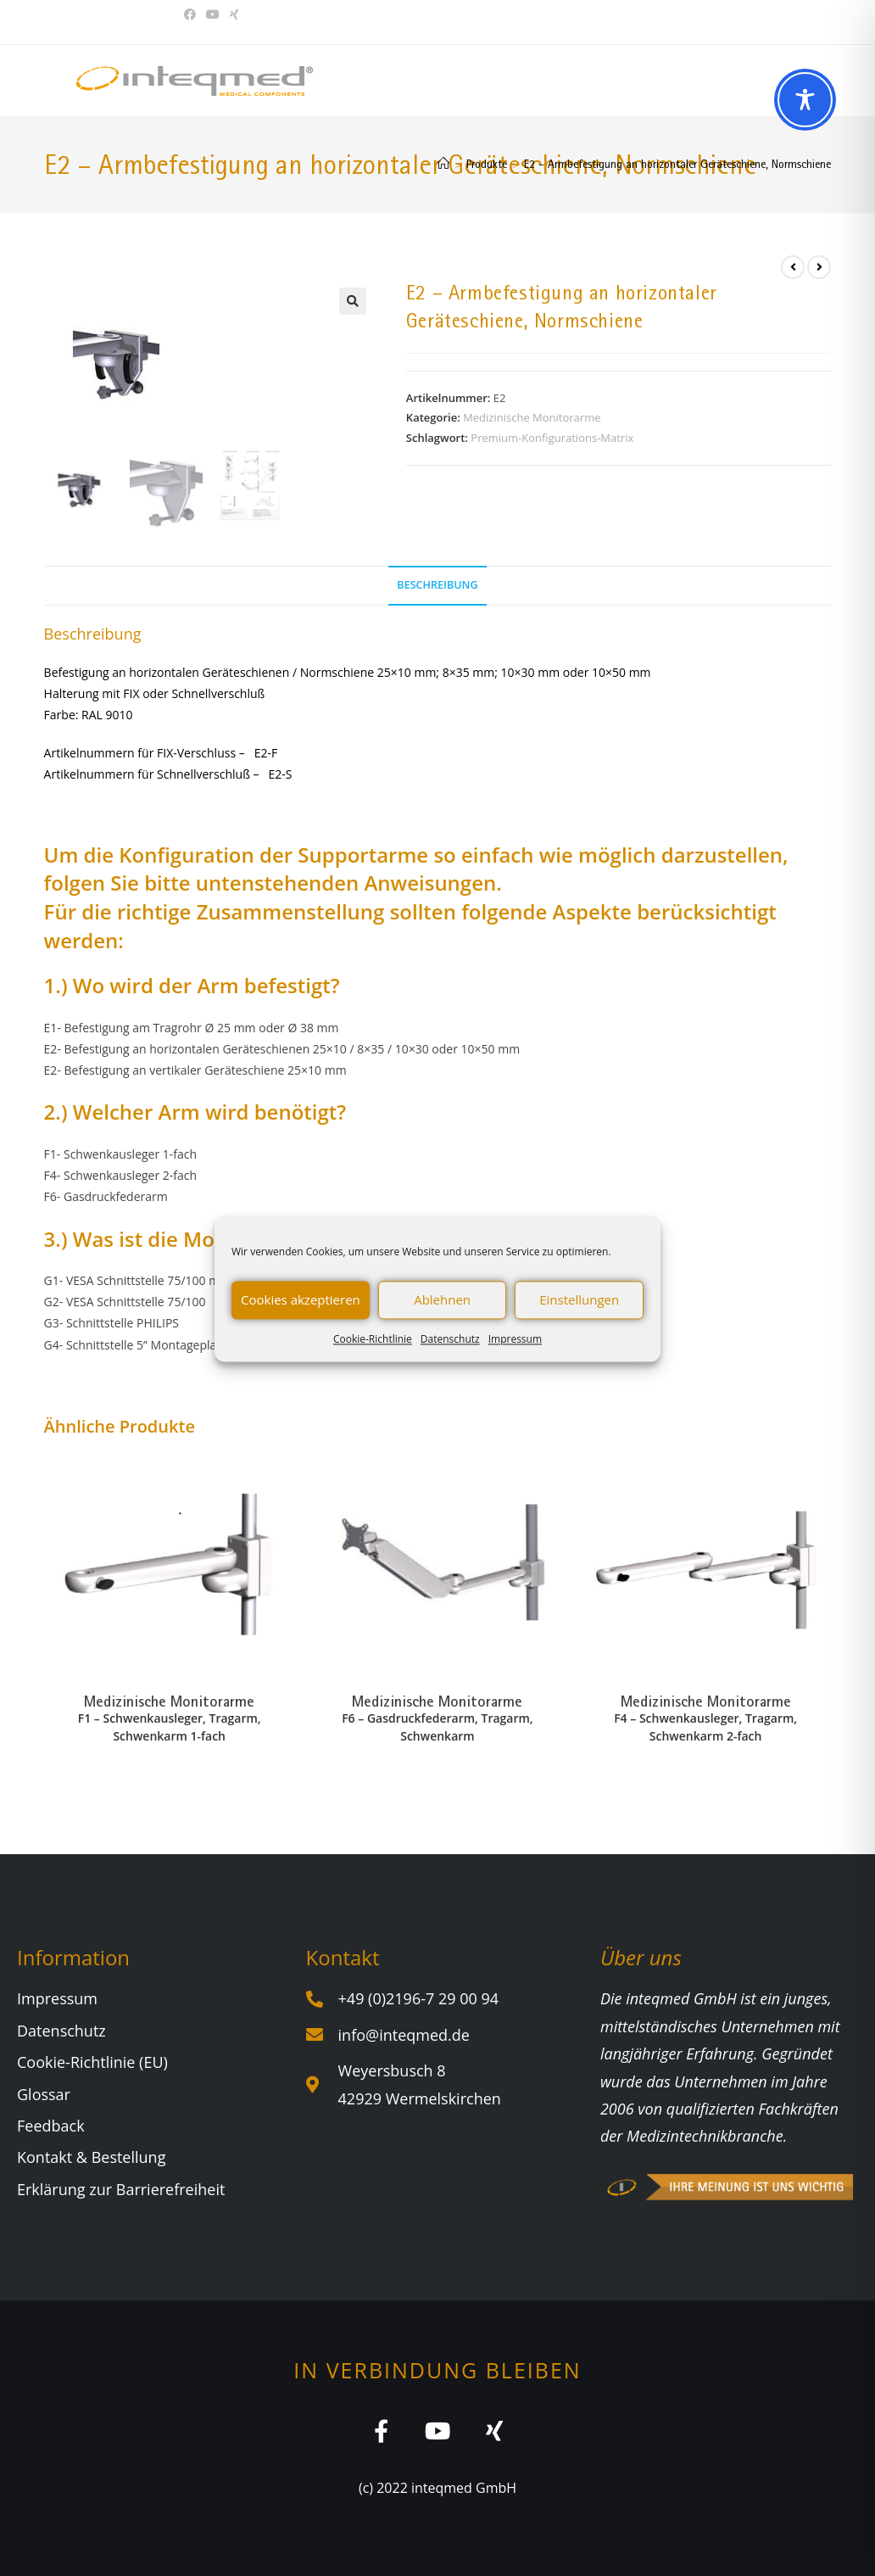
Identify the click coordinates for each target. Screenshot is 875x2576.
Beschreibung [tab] (437, 585)
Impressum (515, 1339)
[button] (352, 301)
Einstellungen (579, 1299)
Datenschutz (450, 1339)
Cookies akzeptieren (300, 1299)
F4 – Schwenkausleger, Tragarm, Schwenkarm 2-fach (705, 1727)
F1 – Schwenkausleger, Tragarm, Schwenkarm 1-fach (169, 1727)
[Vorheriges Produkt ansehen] (793, 267)
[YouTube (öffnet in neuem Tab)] (213, 14)
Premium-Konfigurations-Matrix (552, 437)
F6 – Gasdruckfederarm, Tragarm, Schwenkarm (437, 1727)
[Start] (443, 163)
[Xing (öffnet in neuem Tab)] (234, 14)
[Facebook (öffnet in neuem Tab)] (192, 14)
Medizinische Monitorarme (531, 417)
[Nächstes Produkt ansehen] (819, 267)
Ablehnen (442, 1299)
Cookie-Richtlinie (372, 1339)
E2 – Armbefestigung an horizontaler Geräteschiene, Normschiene (677, 163)
